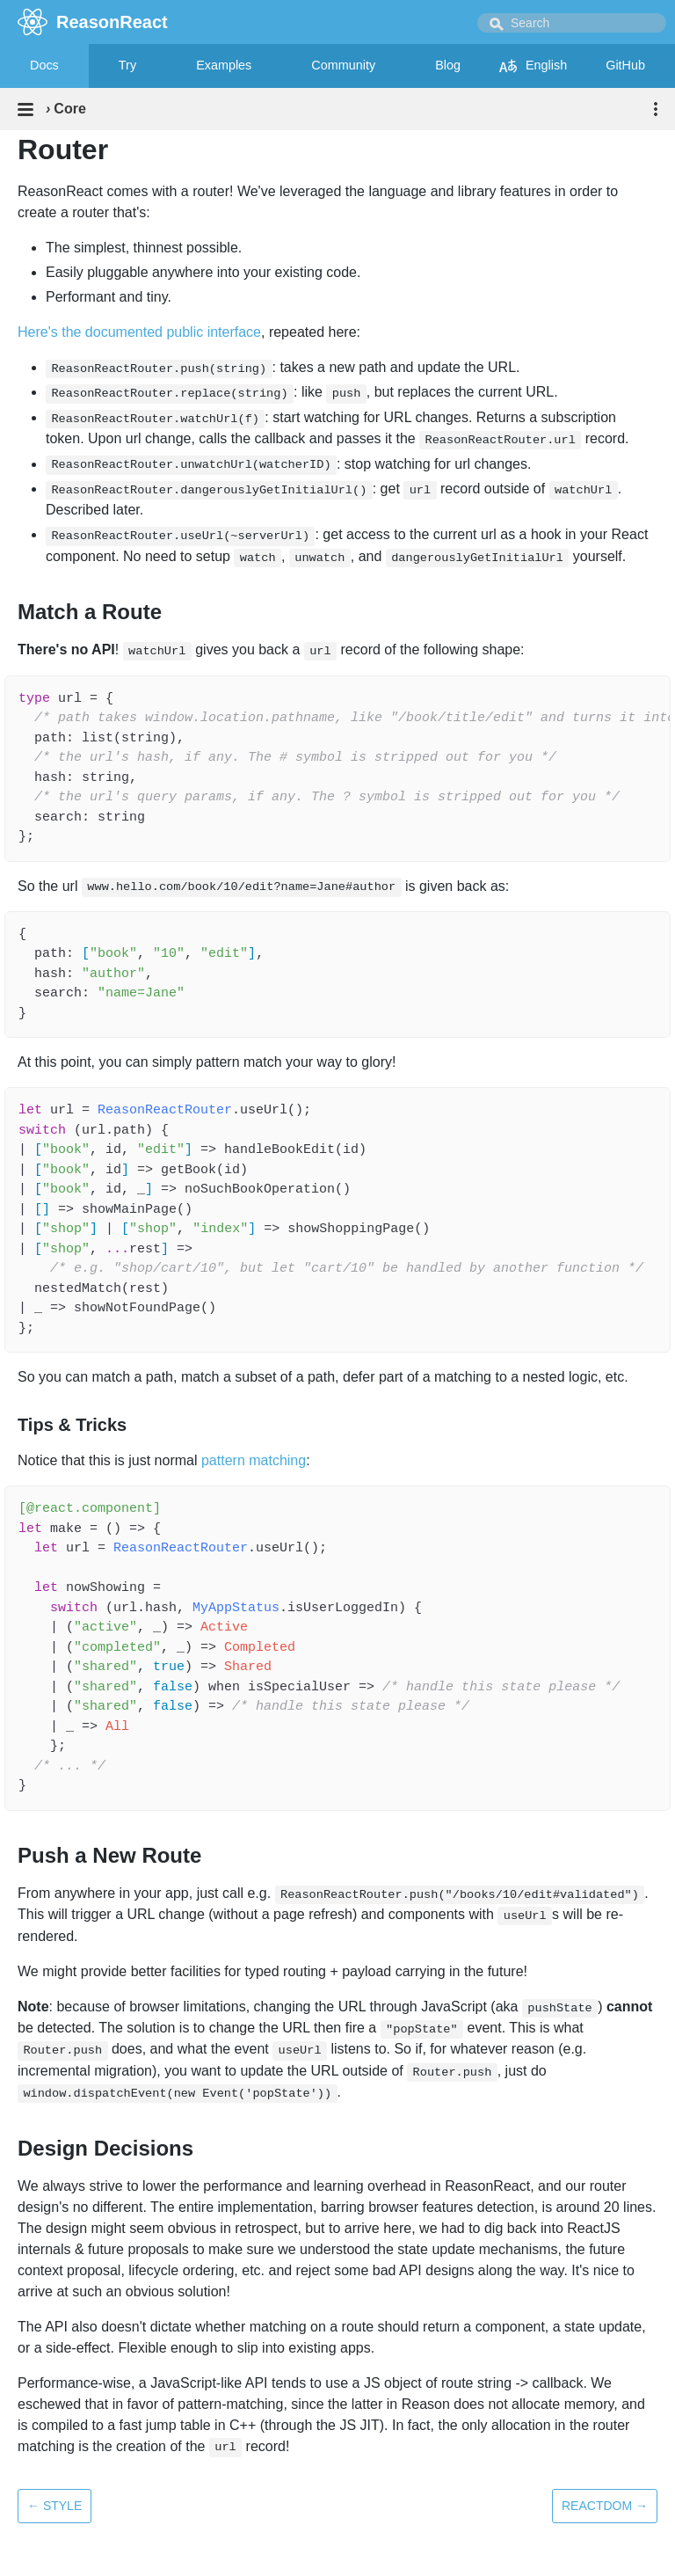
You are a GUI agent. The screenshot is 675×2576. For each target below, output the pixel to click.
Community (343, 65)
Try (127, 65)
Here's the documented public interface (139, 332)
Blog (448, 65)
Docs (44, 65)
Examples (223, 65)
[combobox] (571, 23)
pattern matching (253, 1460)
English (533, 66)
